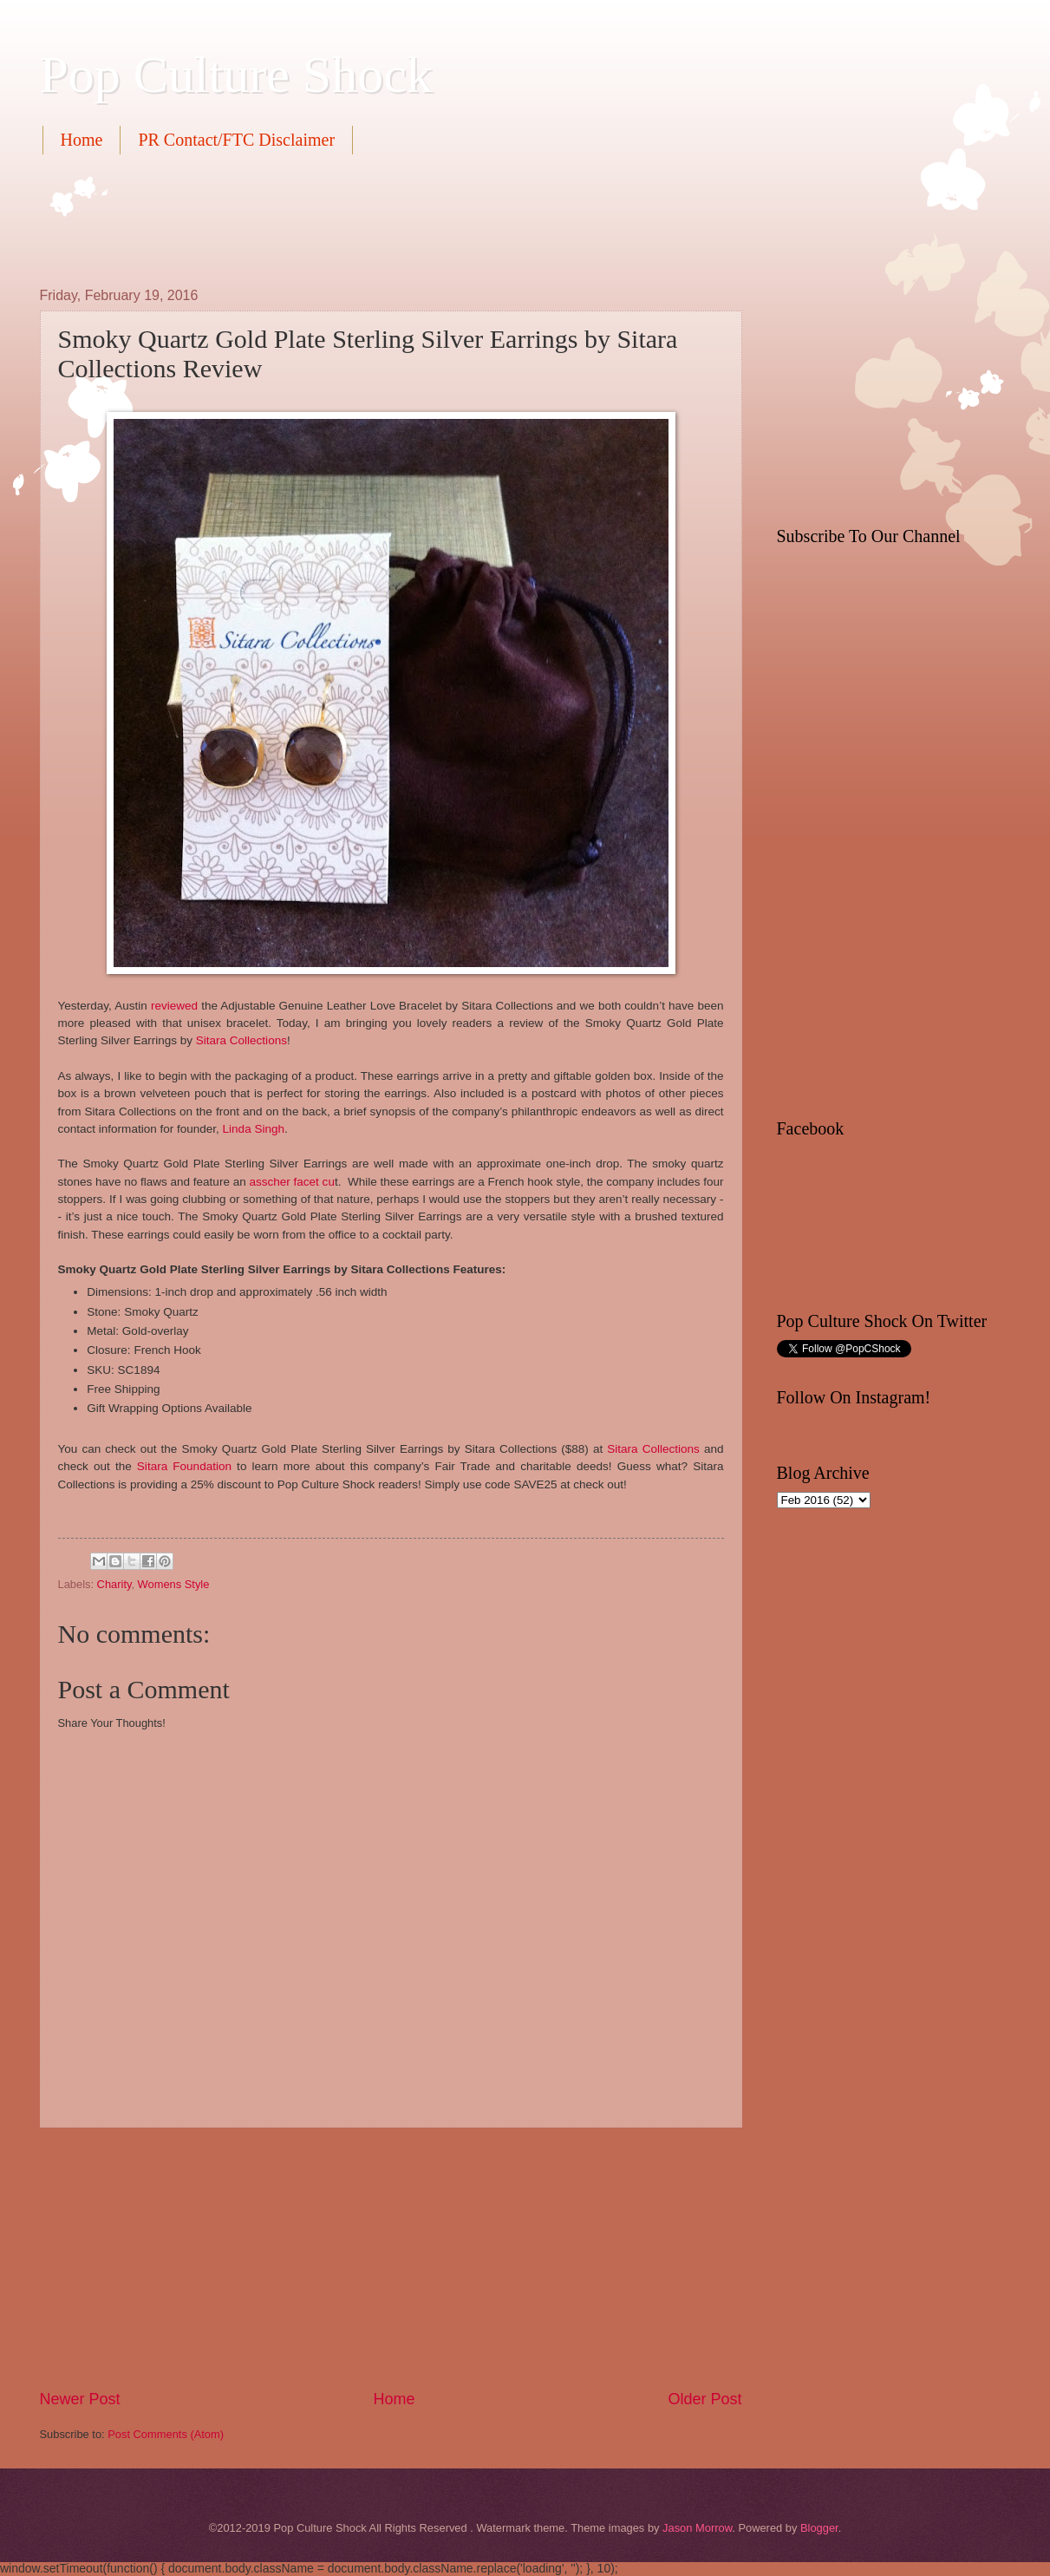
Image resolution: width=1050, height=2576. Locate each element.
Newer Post (80, 2399)
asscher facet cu (291, 1181)
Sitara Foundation (184, 1466)
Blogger (819, 2527)
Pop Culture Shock (236, 74)
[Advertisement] (355, 219)
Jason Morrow (697, 2527)
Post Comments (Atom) (166, 2434)
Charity (114, 1584)
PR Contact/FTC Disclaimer (236, 139)
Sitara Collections (241, 1040)
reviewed (174, 1005)
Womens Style (174, 1584)
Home (82, 139)
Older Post (704, 2399)
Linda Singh (253, 1128)
